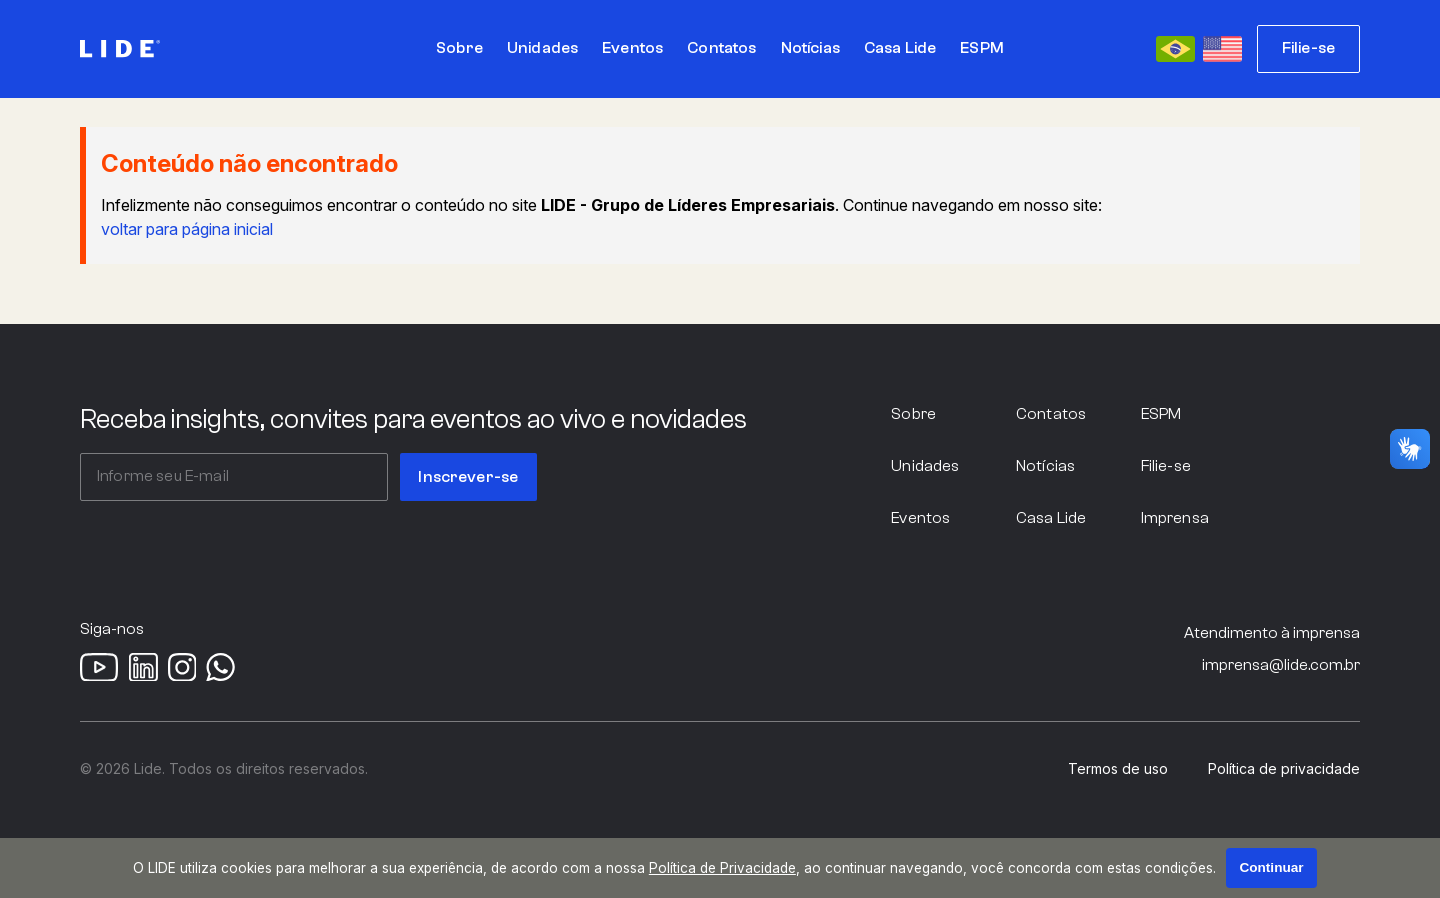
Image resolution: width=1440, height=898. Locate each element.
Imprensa (1175, 518)
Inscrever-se (468, 477)
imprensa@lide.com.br (1281, 665)
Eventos (920, 518)
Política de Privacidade (722, 868)
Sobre (913, 414)
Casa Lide (1051, 518)
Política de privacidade (1284, 769)
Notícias (1045, 466)
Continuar (1271, 867)
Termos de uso (1118, 769)
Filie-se (1308, 48)
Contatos (1051, 414)
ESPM (1161, 414)
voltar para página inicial (187, 229)
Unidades (925, 466)
